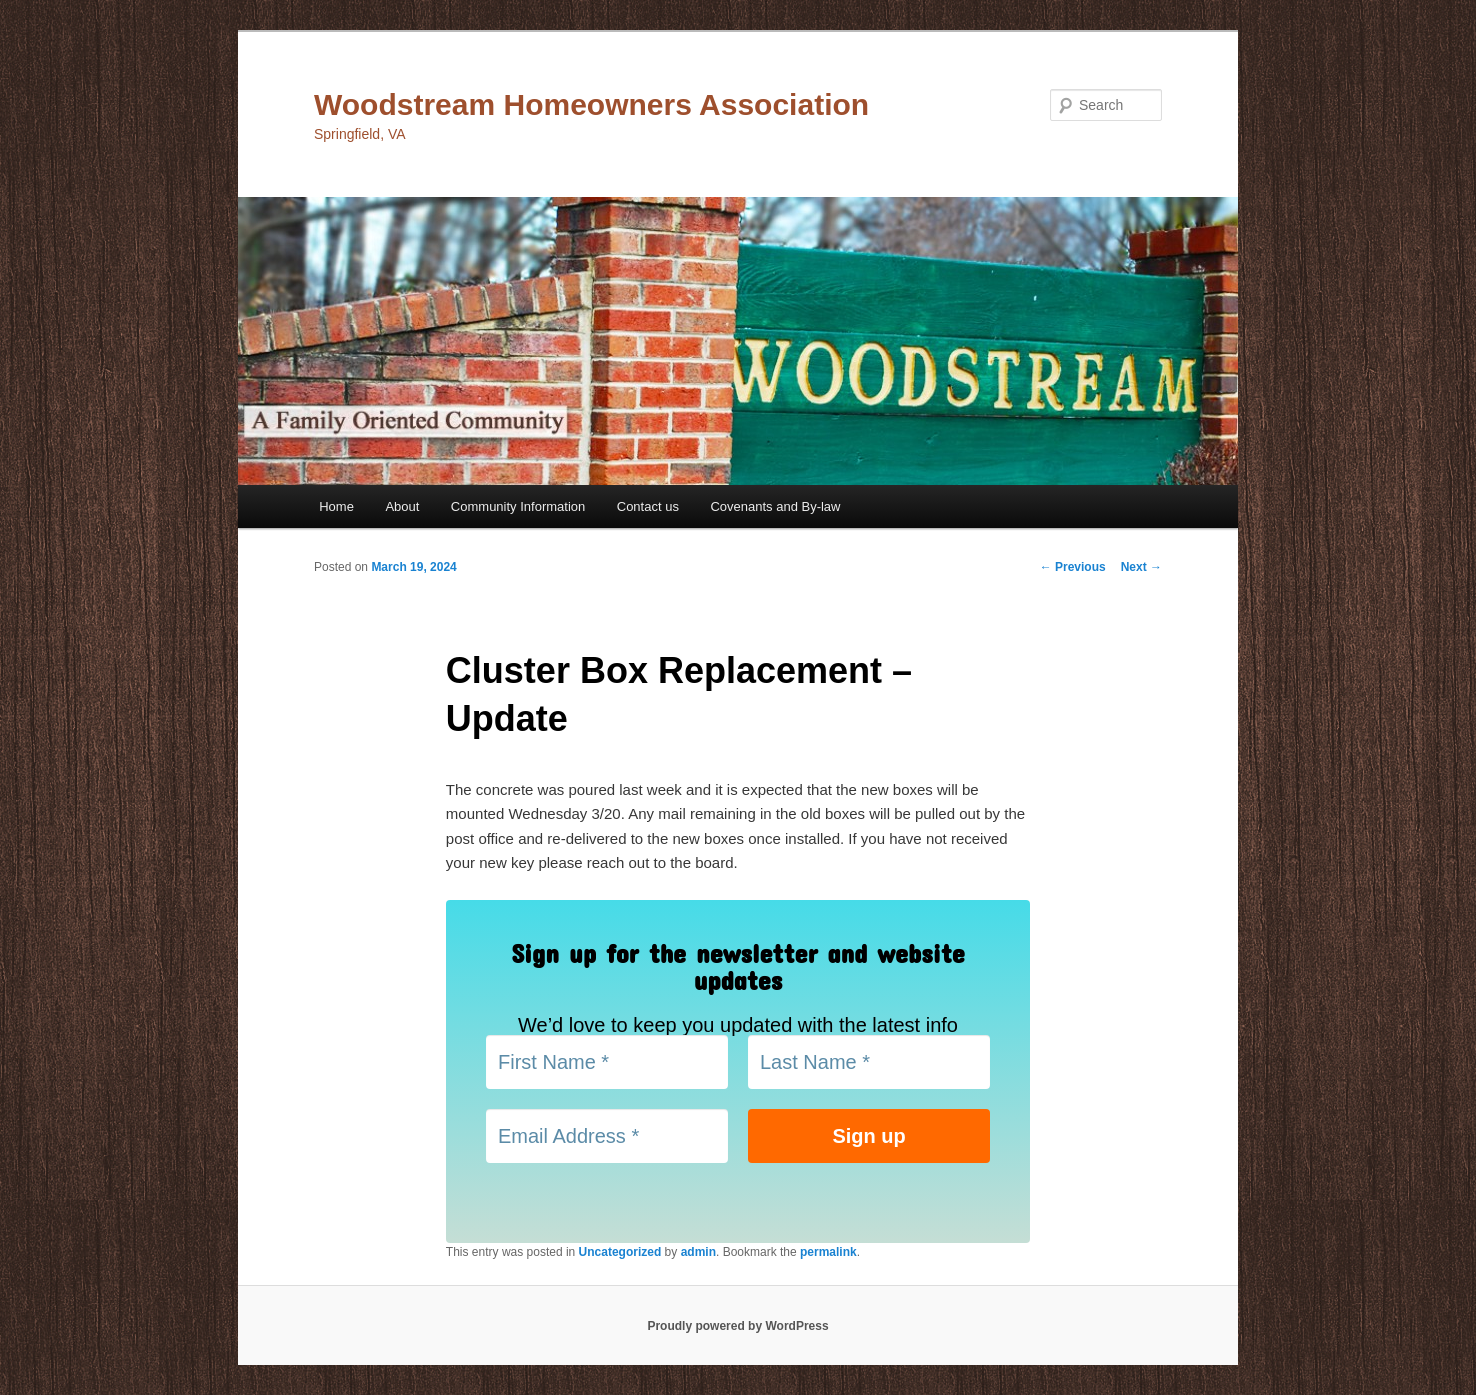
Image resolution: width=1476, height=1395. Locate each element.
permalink (828, 1252)
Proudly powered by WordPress (737, 1326)
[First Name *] (607, 1062)
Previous (1073, 567)
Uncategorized (620, 1252)
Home (336, 506)
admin (698, 1252)
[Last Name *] (869, 1062)
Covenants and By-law (775, 506)
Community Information (518, 506)
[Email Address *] (607, 1136)
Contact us (648, 506)
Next (1141, 567)
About (402, 506)
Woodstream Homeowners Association (591, 104)
